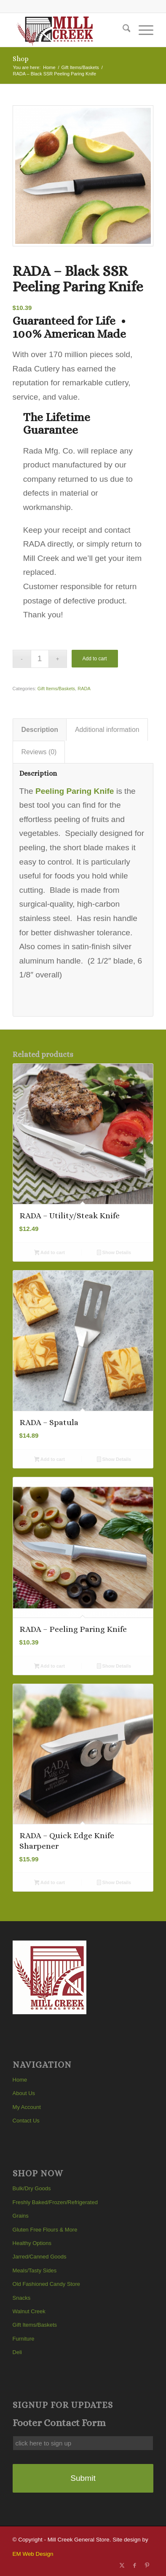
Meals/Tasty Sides (35, 2270)
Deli (17, 2352)
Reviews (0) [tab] (39, 751)
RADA (84, 688)
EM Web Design (33, 2554)
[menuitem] (122, 30)
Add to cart (95, 659)
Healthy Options (32, 2243)
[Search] (122, 30)
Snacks (22, 2298)
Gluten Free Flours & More (45, 2229)
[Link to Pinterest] (147, 2565)
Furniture (24, 2339)
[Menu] (141, 30)
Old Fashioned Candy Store (46, 2284)
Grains (21, 2216)
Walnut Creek (29, 2311)
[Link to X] (121, 2565)
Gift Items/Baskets (56, 688)
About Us (24, 2093)
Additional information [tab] (107, 729)
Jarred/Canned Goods (40, 2256)
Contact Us (26, 2120)
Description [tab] (39, 729)
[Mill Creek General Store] (69, 30)
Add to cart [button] (49, 1253)
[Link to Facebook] (134, 2565)
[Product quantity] (40, 659)
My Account (27, 2107)
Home (20, 2080)
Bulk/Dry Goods (32, 2188)
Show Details (114, 1253)
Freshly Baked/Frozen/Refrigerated (55, 2202)
